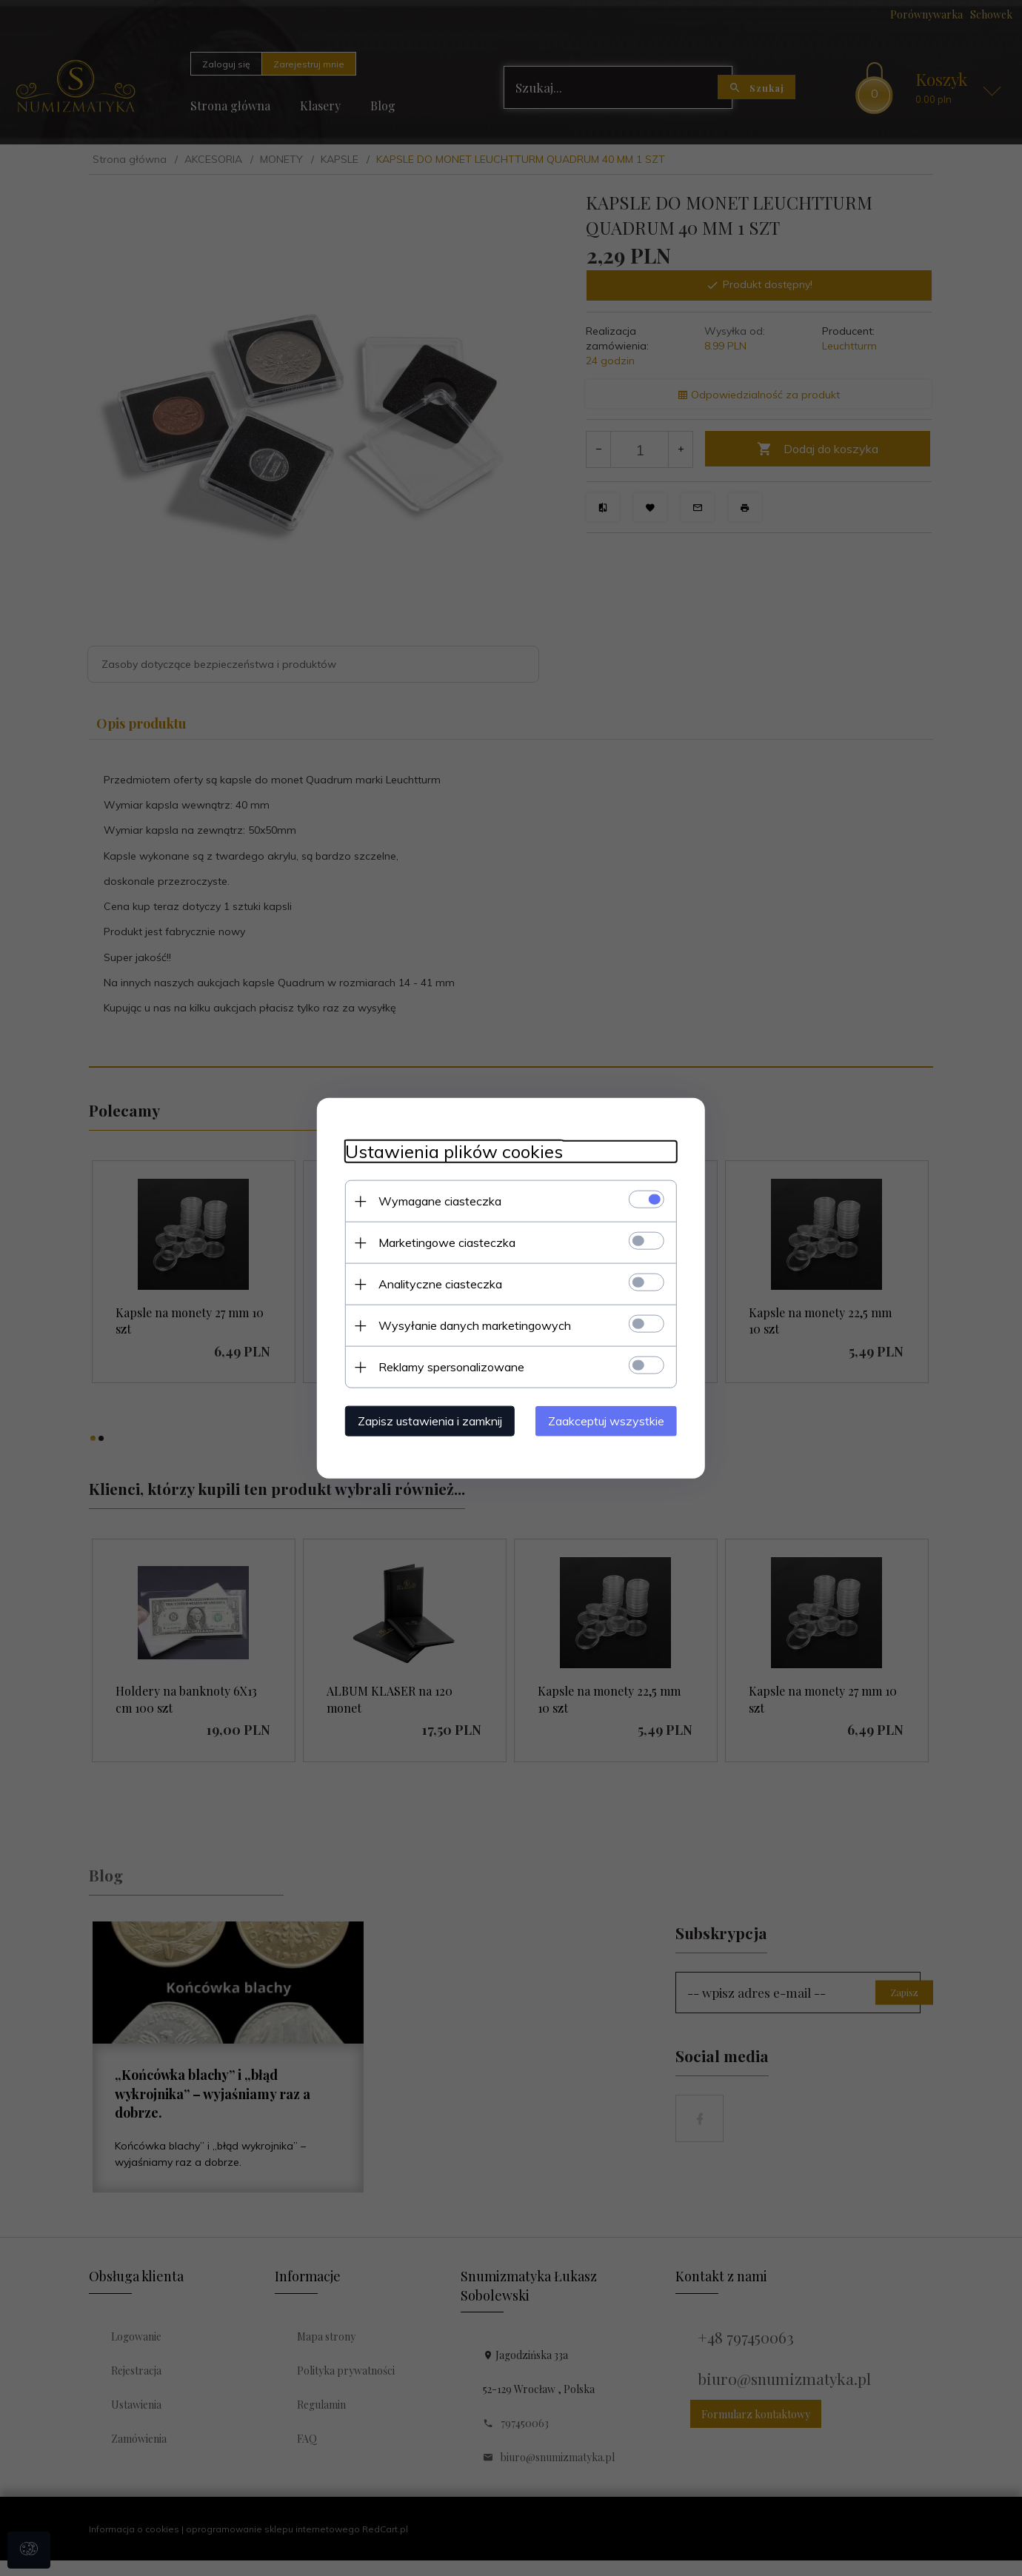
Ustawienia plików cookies (449, 1151)
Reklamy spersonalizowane (447, 1366)
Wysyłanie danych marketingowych (470, 1324)
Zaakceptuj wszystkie (610, 1420)
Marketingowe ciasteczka (442, 1241)
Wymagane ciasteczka (435, 1200)
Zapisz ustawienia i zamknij (425, 1420)
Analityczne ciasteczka (436, 1283)
